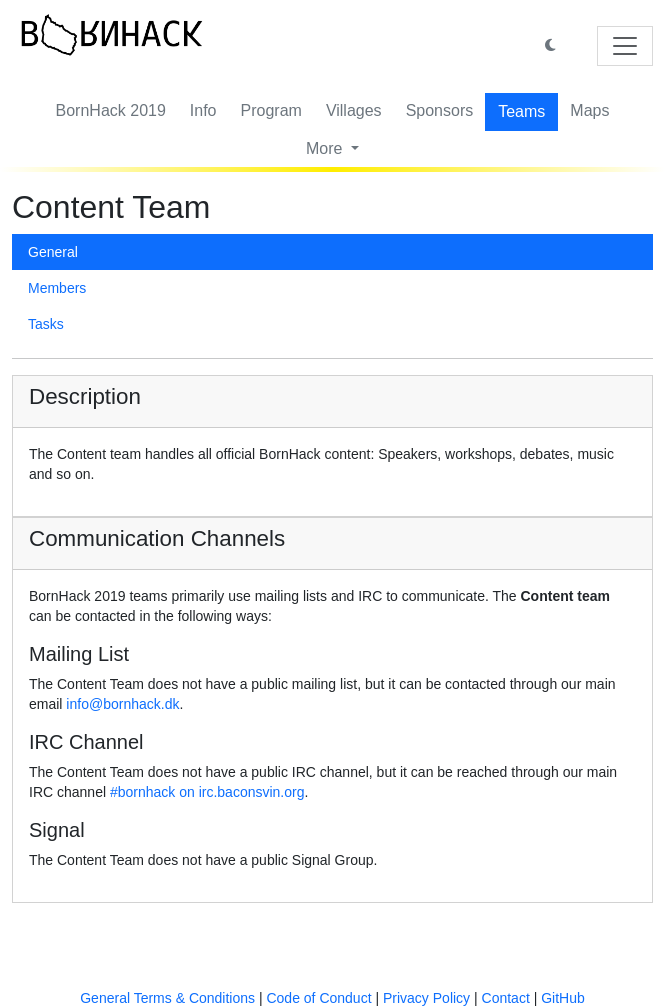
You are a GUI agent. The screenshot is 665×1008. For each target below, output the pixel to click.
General (53, 252)
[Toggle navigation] (625, 46)
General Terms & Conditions (167, 998)
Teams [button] (521, 111)
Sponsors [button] (440, 110)
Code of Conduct (318, 998)
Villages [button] (354, 110)
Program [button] (271, 110)
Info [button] (203, 110)
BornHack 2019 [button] (111, 110)
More (326, 148)
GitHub (563, 998)
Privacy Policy (426, 998)
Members (57, 288)
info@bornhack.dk (122, 704)
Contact (506, 998)
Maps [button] (589, 110)
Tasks (46, 324)
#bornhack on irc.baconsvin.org (207, 792)
